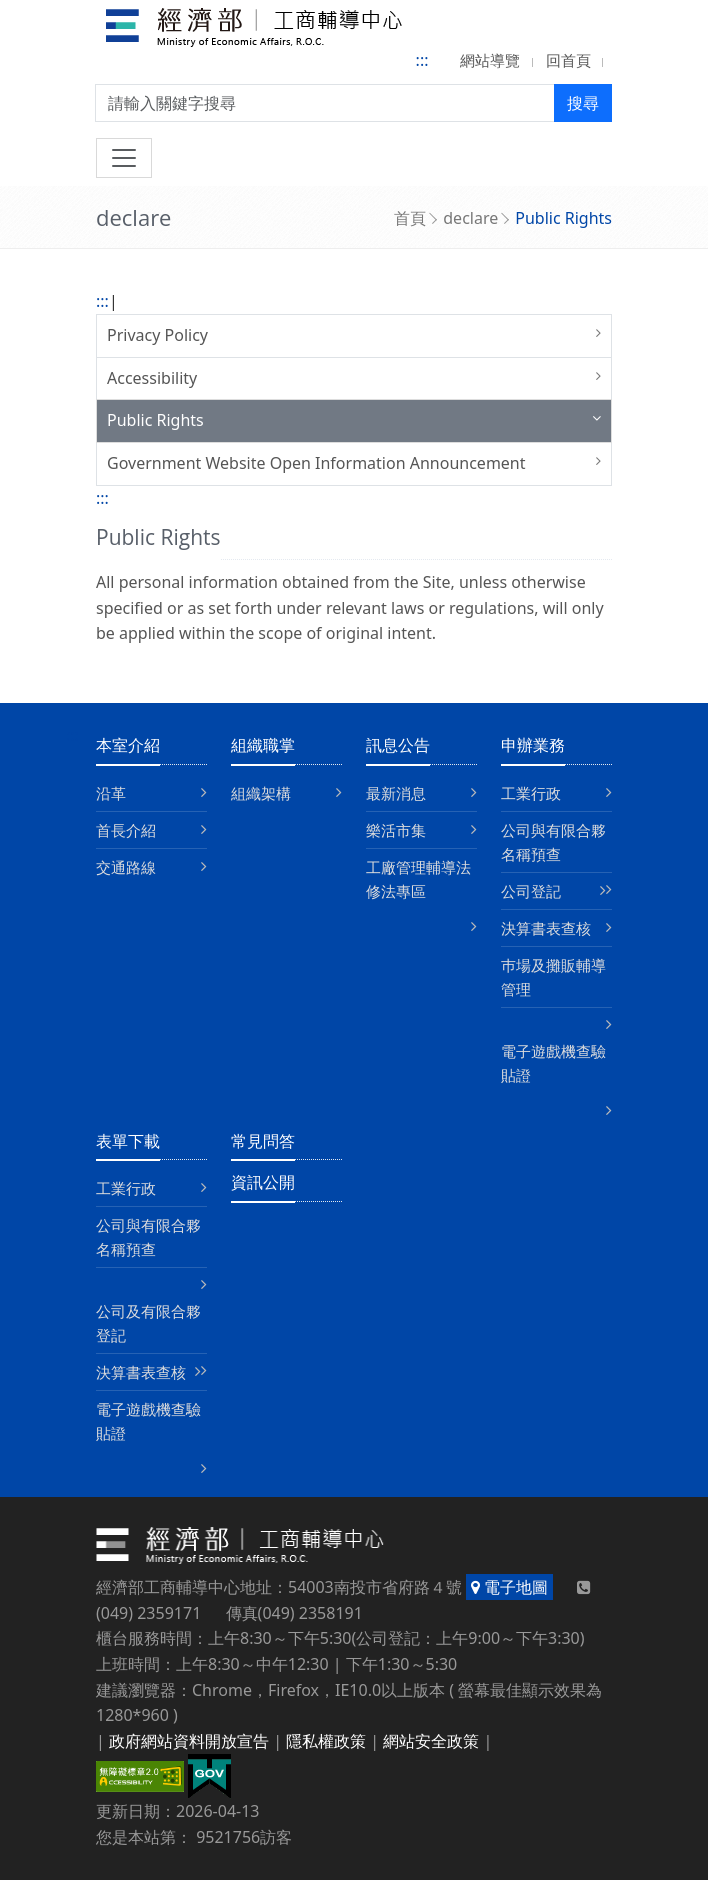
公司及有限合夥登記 (148, 1323)
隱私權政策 (326, 1741)
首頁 (410, 218)
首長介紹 (126, 830)
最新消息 (396, 793)
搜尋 (583, 103)
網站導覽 (490, 60)
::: (422, 60)
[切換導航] (124, 158)
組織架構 (261, 793)
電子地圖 (509, 1587)
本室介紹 (128, 745)
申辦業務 (533, 745)
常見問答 (263, 1141)
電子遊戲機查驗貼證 (553, 1063)
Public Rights (155, 420)
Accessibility (152, 378)
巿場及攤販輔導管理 (553, 977)
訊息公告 (398, 745)
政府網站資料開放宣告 (189, 1741)
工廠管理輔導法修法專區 (418, 879)
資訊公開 (263, 1182)
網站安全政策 (431, 1741)
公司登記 (531, 891)
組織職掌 (263, 745)
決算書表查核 (546, 928)
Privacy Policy (157, 335)
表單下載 (128, 1141)
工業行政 (531, 793)
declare (470, 218)
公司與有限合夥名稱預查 (553, 842)
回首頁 (568, 60)
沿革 (111, 793)
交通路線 (126, 867)
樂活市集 (396, 830)
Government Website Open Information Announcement (316, 463)
